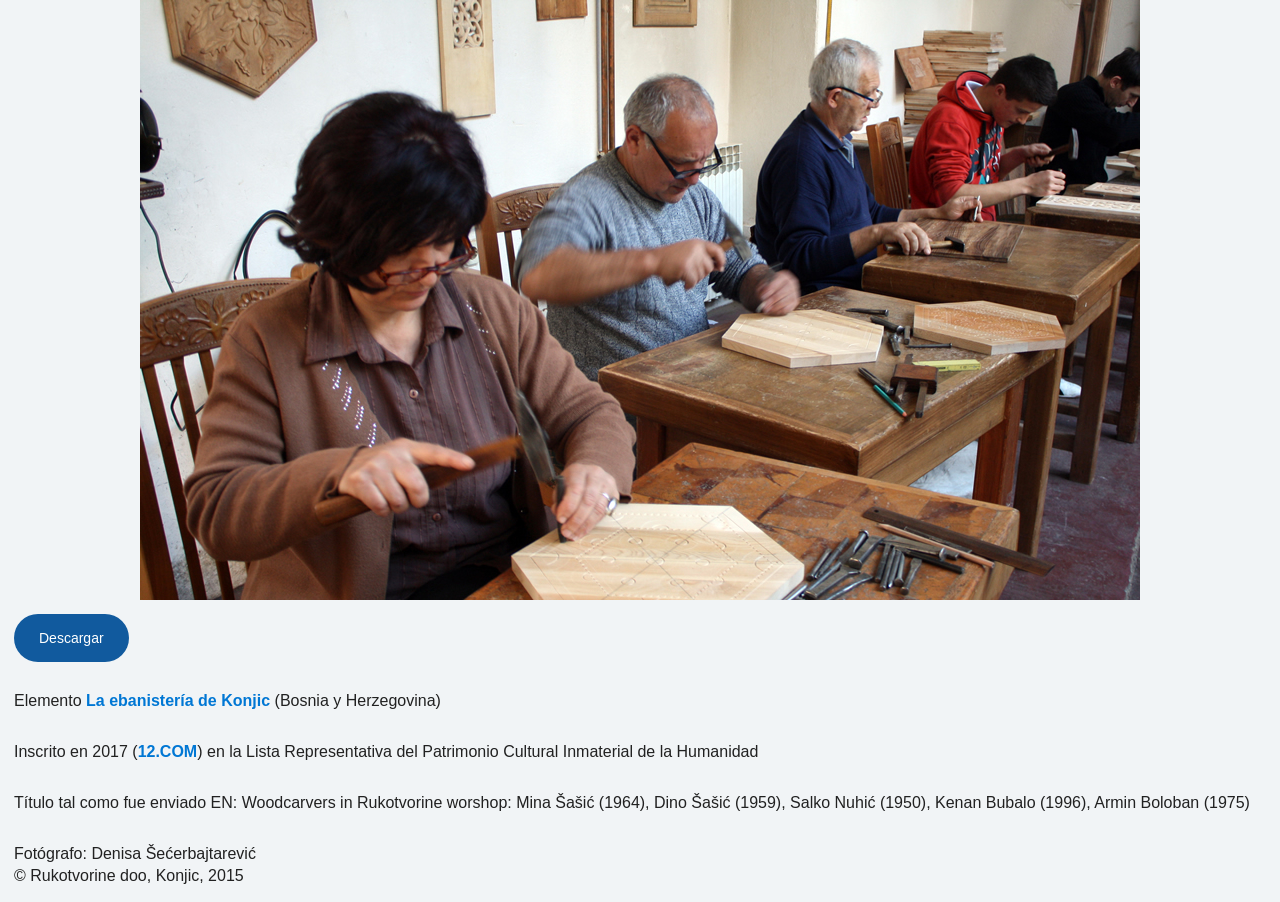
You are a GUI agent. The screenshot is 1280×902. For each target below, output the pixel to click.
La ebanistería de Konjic (178, 700)
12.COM (168, 751)
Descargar (71, 638)
